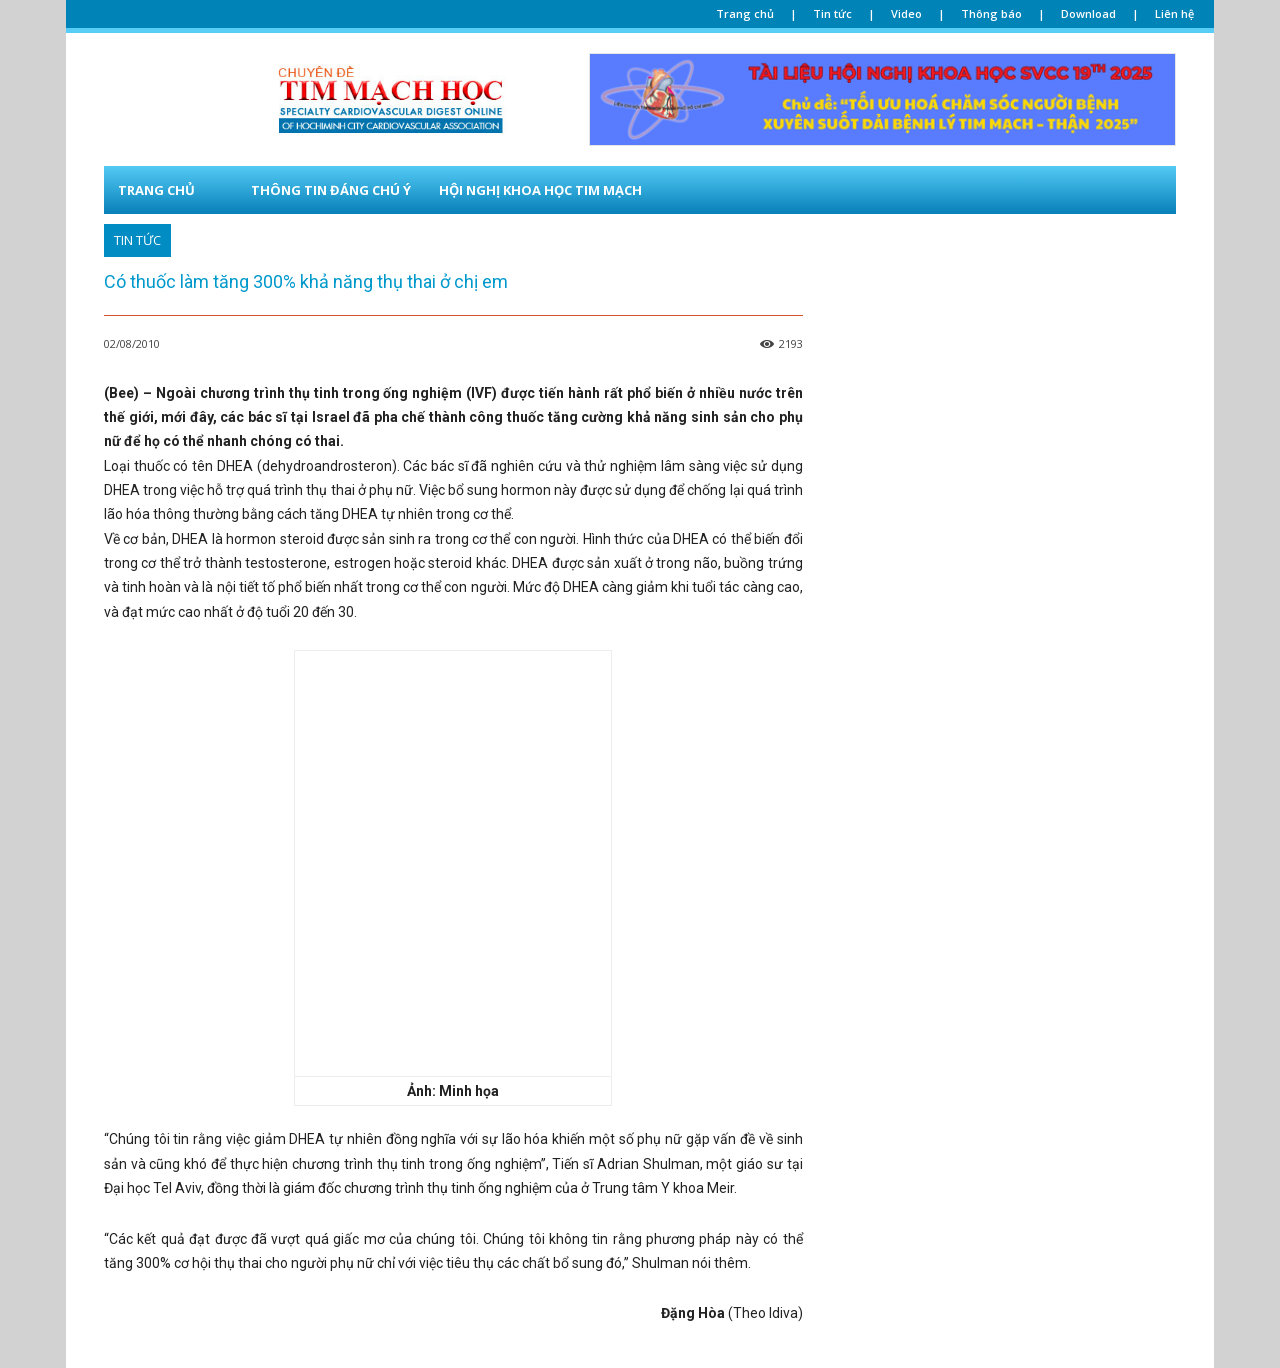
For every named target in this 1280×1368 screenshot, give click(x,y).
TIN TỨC (137, 240)
